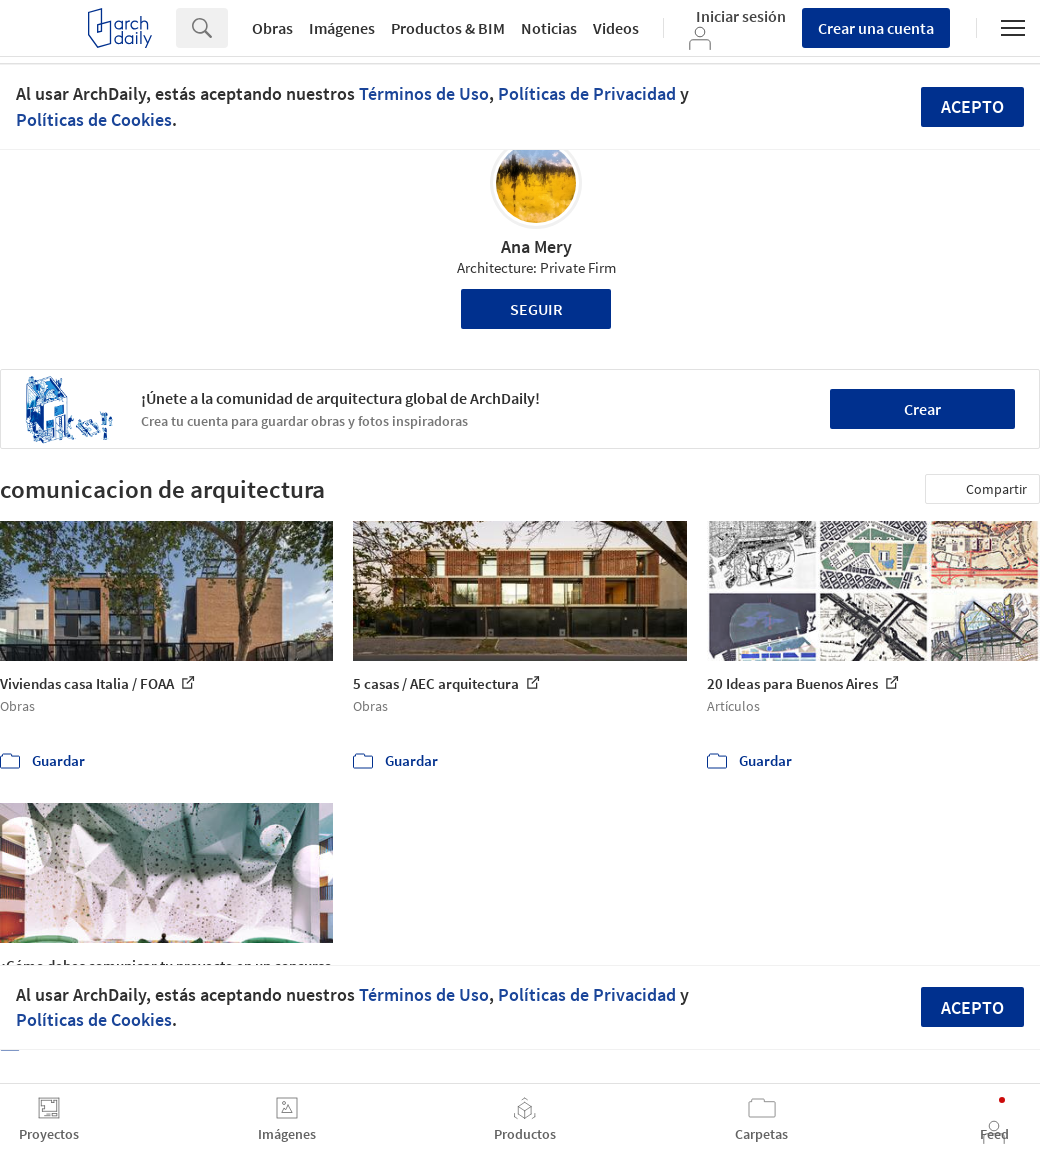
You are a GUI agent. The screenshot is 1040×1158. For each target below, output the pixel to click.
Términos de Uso (424, 93)
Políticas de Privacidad (587, 93)
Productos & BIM (448, 28)
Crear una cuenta (876, 28)
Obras (272, 28)
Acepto (972, 106)
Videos (616, 28)
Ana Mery (536, 246)
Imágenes (342, 28)
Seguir (536, 309)
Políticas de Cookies (94, 119)
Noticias (549, 28)
